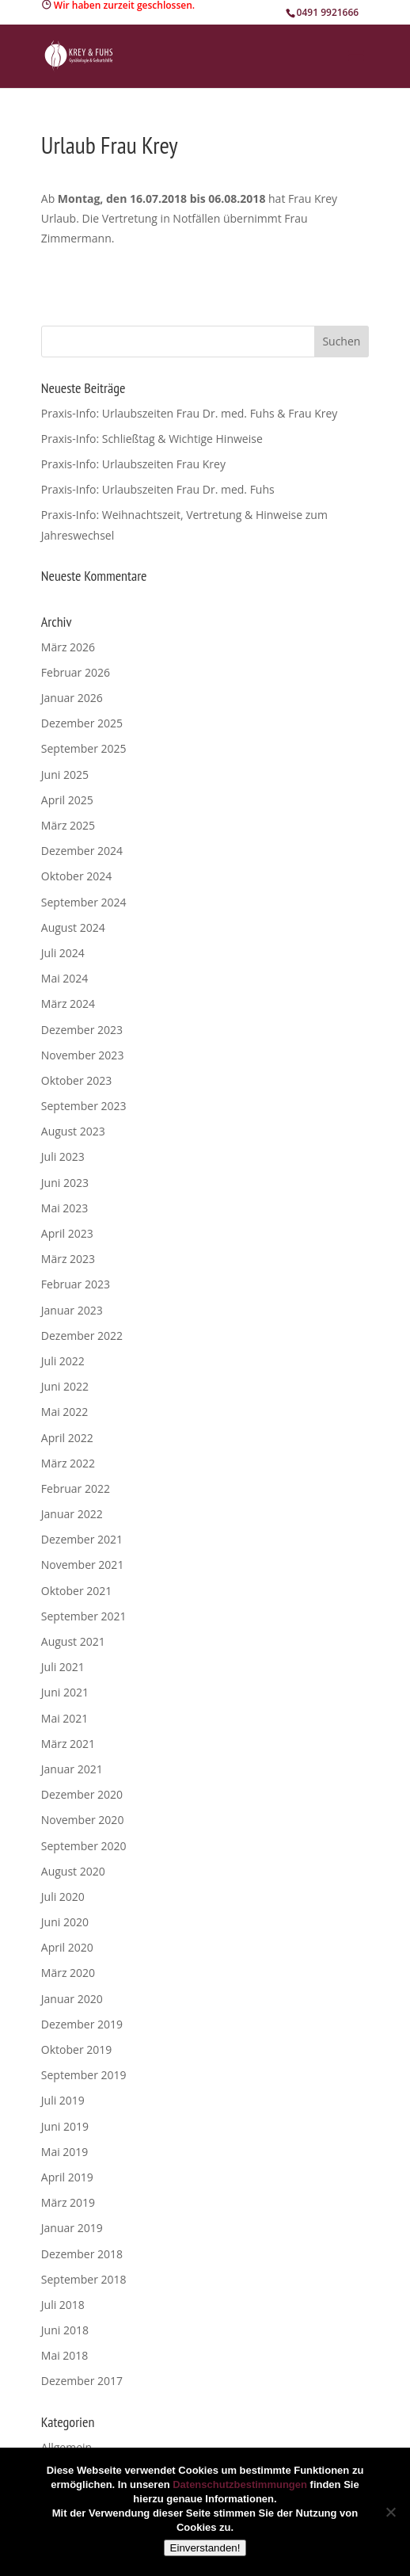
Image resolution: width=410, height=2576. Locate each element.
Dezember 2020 (82, 1794)
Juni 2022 (65, 1386)
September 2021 (84, 1616)
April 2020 (67, 1947)
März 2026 (68, 646)
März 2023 (68, 1258)
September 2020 (84, 1845)
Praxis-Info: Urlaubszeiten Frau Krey (133, 463)
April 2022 (67, 1437)
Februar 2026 (75, 672)
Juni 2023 (65, 1182)
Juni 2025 (65, 774)
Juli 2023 (63, 1156)
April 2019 (67, 2177)
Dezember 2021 (82, 1539)
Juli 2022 (63, 1360)
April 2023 (67, 1233)
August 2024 (73, 927)
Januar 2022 (72, 1513)
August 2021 (73, 1641)
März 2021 (68, 1743)
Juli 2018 (63, 2304)
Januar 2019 (72, 2227)
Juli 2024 (63, 952)
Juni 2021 (65, 1692)
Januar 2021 (72, 1768)
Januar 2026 (72, 697)
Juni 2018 (65, 2329)
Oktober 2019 (76, 2049)
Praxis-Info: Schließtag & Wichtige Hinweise (152, 438)
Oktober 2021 (76, 1590)
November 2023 (82, 1055)
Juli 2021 (63, 1666)
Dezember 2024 (82, 850)
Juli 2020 (63, 1896)
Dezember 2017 (82, 2380)
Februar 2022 (75, 1488)
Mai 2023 (65, 1207)
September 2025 (84, 748)
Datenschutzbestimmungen (240, 2484)
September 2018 (84, 2279)
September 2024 (84, 902)
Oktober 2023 (76, 1080)
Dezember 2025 (82, 723)
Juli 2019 (63, 2100)
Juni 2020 (65, 1921)
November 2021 (82, 1564)
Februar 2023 (75, 1284)
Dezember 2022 (82, 1335)
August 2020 (73, 1871)
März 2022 (68, 1463)
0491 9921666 (328, 12)
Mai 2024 (65, 978)
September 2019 (84, 2074)
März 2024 (68, 1003)
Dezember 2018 (82, 2253)
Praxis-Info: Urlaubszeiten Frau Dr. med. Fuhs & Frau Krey (189, 413)
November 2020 (82, 1819)
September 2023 (84, 1105)
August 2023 (73, 1131)
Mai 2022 (65, 1411)
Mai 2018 (65, 2355)
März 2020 (68, 1972)
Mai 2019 (65, 2151)
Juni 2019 (65, 2126)
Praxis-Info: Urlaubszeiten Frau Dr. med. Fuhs (158, 489)
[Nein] (390, 2512)
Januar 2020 (72, 1998)
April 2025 (67, 799)
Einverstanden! (205, 2548)
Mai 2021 (65, 1718)
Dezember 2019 (82, 2024)
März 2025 (68, 825)
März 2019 (68, 2202)
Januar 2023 (72, 1310)
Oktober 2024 (76, 875)
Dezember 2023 (82, 1029)
